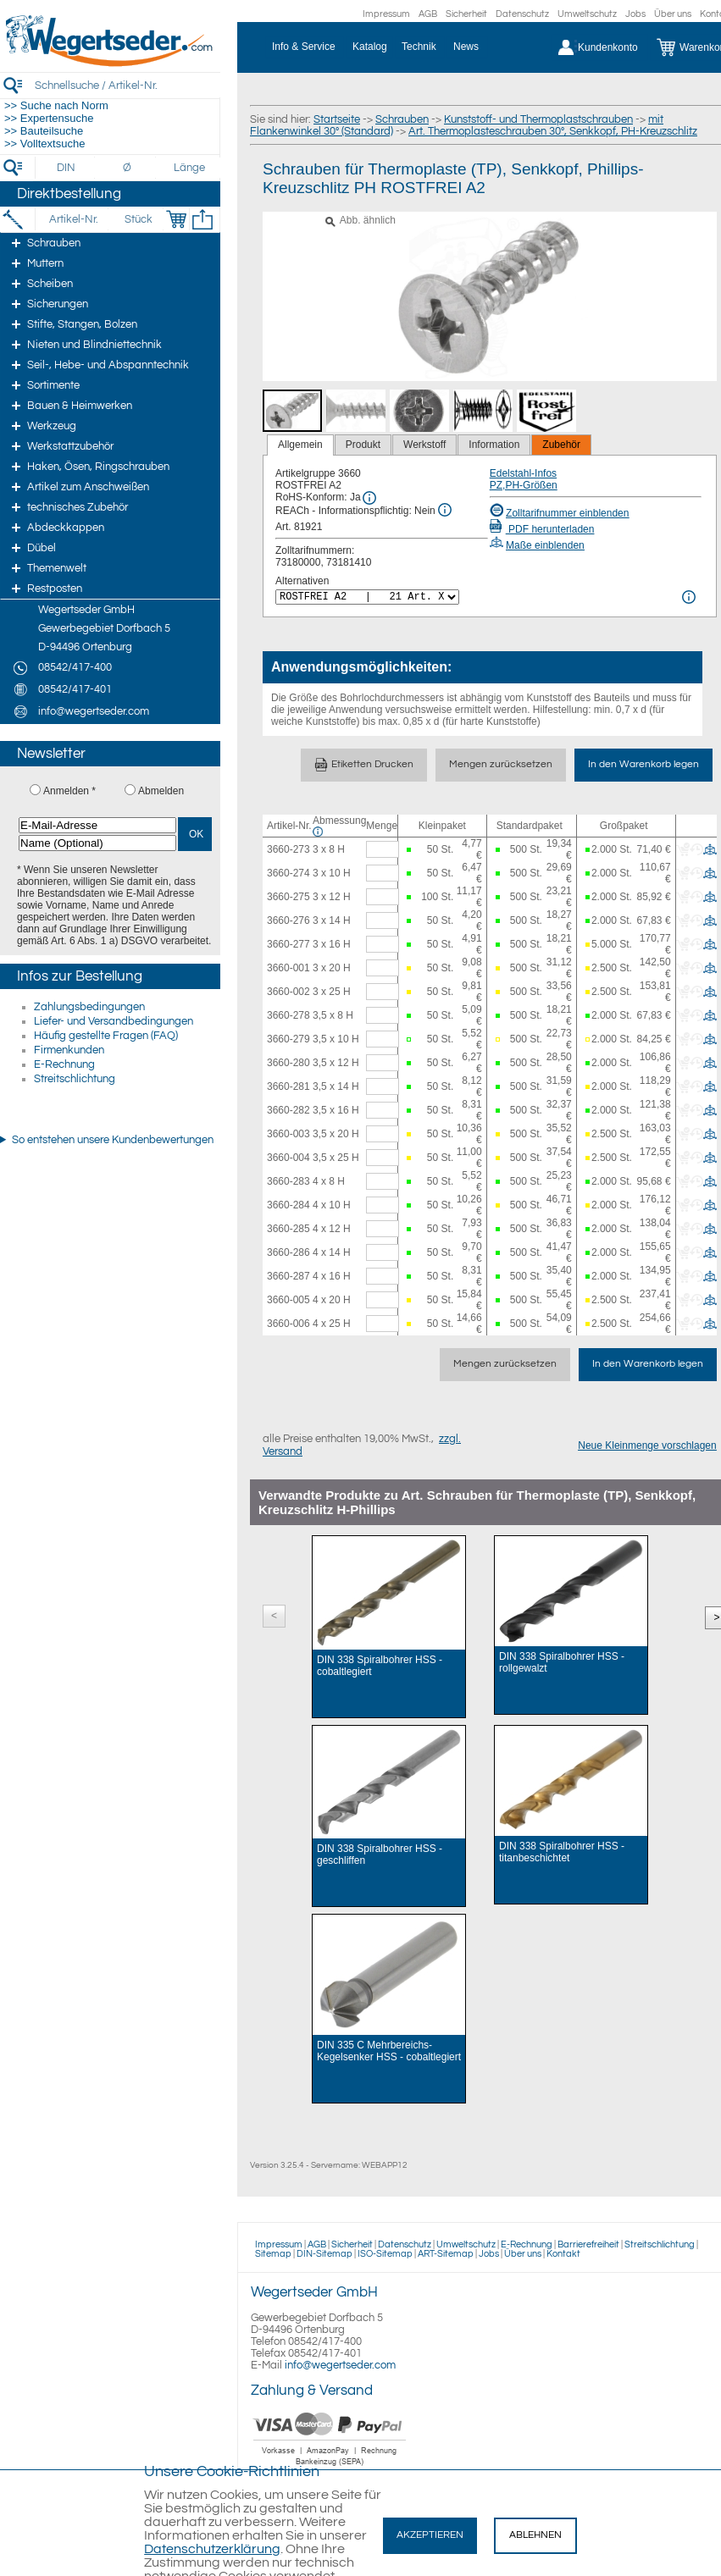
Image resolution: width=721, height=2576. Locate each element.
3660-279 (288, 1039)
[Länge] (189, 168)
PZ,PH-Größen (523, 485)
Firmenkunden (69, 1050)
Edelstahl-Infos (523, 473)
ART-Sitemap (446, 2253)
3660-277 (288, 944)
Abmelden (161, 791)
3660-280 (288, 1063)
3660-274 (288, 873)
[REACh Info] (445, 510)
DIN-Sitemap (324, 2253)
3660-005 (288, 1300)
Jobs (635, 14)
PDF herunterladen (542, 529)
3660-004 (288, 1158)
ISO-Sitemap (385, 2253)
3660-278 (288, 1015)
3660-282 (288, 1110)
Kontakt (563, 2253)
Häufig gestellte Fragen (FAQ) (106, 1036)
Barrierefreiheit (588, 2244)
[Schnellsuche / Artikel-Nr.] (127, 85)
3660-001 (288, 968)
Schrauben (402, 119)
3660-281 (288, 1086)
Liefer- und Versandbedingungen (113, 1021)
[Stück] (137, 219)
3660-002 (288, 992)
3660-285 (288, 1229)
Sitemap (273, 2253)
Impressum (386, 14)
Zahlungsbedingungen (89, 1007)
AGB (428, 14)
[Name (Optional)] (97, 843)
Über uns (672, 14)
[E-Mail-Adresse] (97, 825)
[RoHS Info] (369, 498)
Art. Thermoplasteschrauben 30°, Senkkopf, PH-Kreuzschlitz (552, 131)
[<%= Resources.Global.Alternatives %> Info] (689, 597)
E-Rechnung (64, 1064)
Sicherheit (466, 14)
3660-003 (288, 1134)
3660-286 (288, 1252)
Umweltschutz (587, 14)
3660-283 (288, 1181)
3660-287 (288, 1276)
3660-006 (288, 1323)
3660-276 (288, 920)
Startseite (336, 119)
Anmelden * (69, 791)
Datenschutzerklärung (212, 2549)
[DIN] (66, 168)
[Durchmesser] (127, 168)
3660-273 (288, 849)
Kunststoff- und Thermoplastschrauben (538, 119)
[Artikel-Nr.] (73, 219)
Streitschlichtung (74, 1079)
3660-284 (288, 1205)
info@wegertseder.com (340, 2365)
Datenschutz (522, 14)
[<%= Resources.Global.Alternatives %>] (367, 597)
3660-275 (288, 897)
